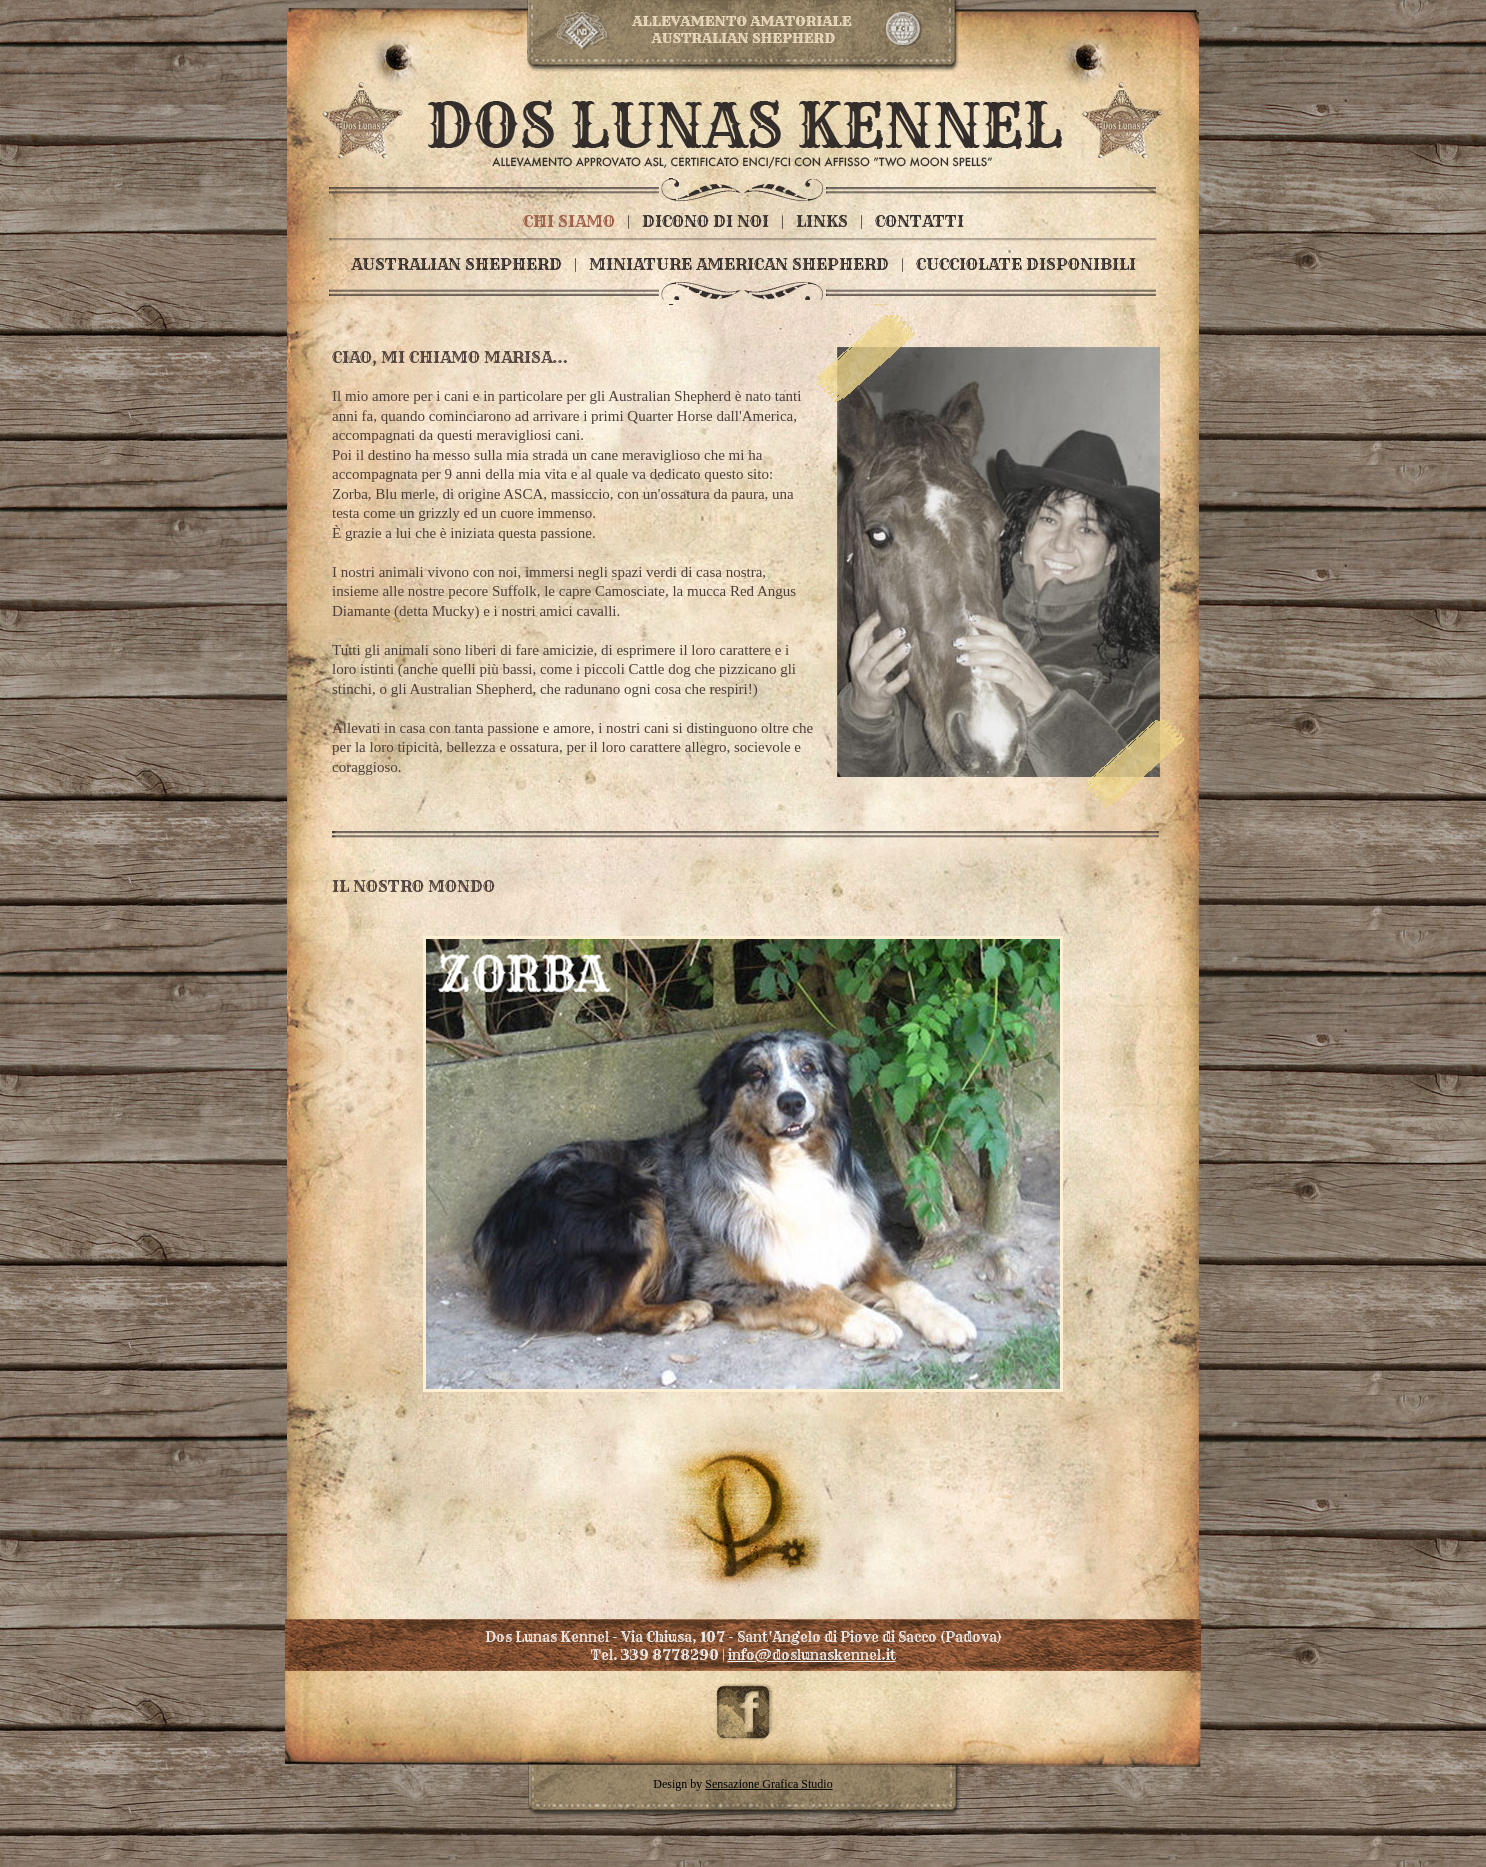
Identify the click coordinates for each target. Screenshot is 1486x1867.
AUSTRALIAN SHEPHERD (456, 264)
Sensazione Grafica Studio (768, 1784)
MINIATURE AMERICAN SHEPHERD (739, 264)
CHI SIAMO (569, 221)
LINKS (822, 221)
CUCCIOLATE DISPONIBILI (1026, 264)
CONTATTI (919, 221)
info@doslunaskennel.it (812, 1655)
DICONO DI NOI (705, 221)
